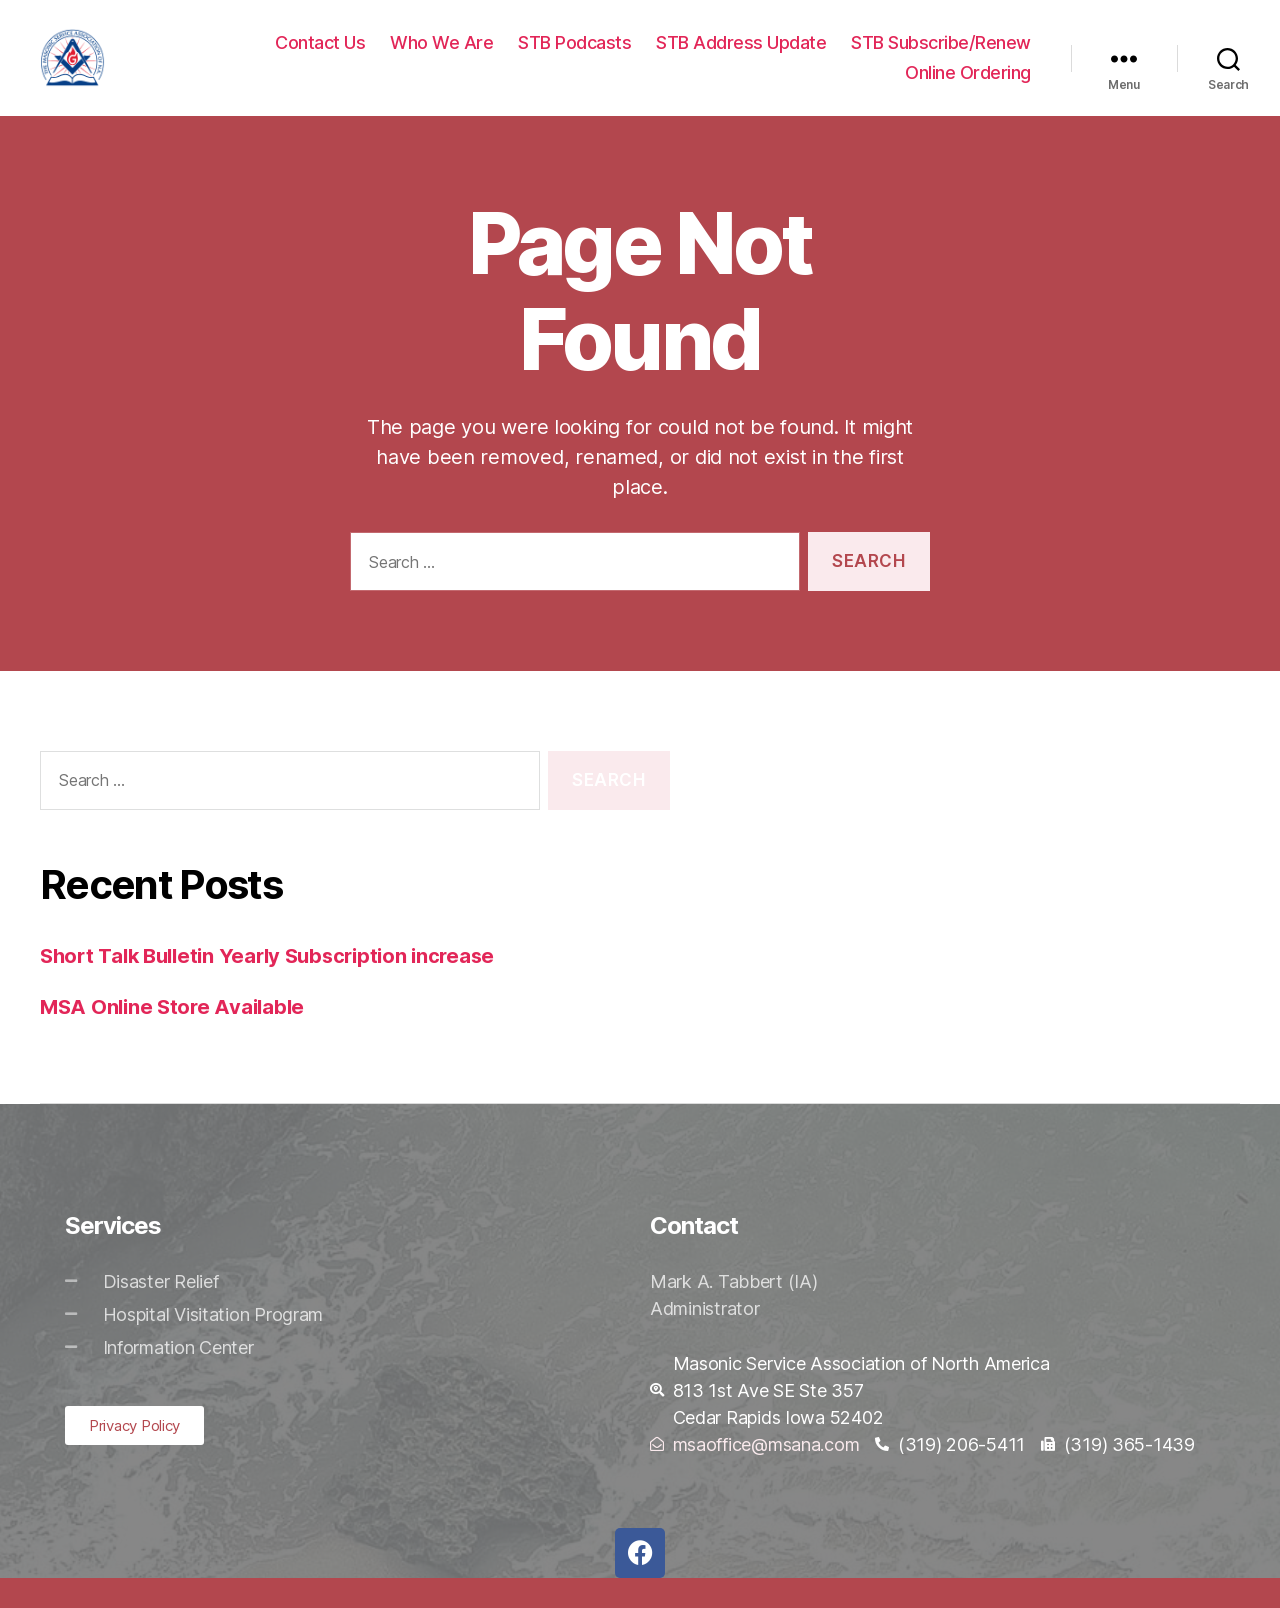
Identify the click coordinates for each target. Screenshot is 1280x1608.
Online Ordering (968, 87)
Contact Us (320, 57)
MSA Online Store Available (176, 1036)
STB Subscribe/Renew (941, 57)
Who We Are (441, 57)
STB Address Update (741, 57)
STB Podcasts (574, 57)
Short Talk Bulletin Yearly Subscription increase (277, 985)
